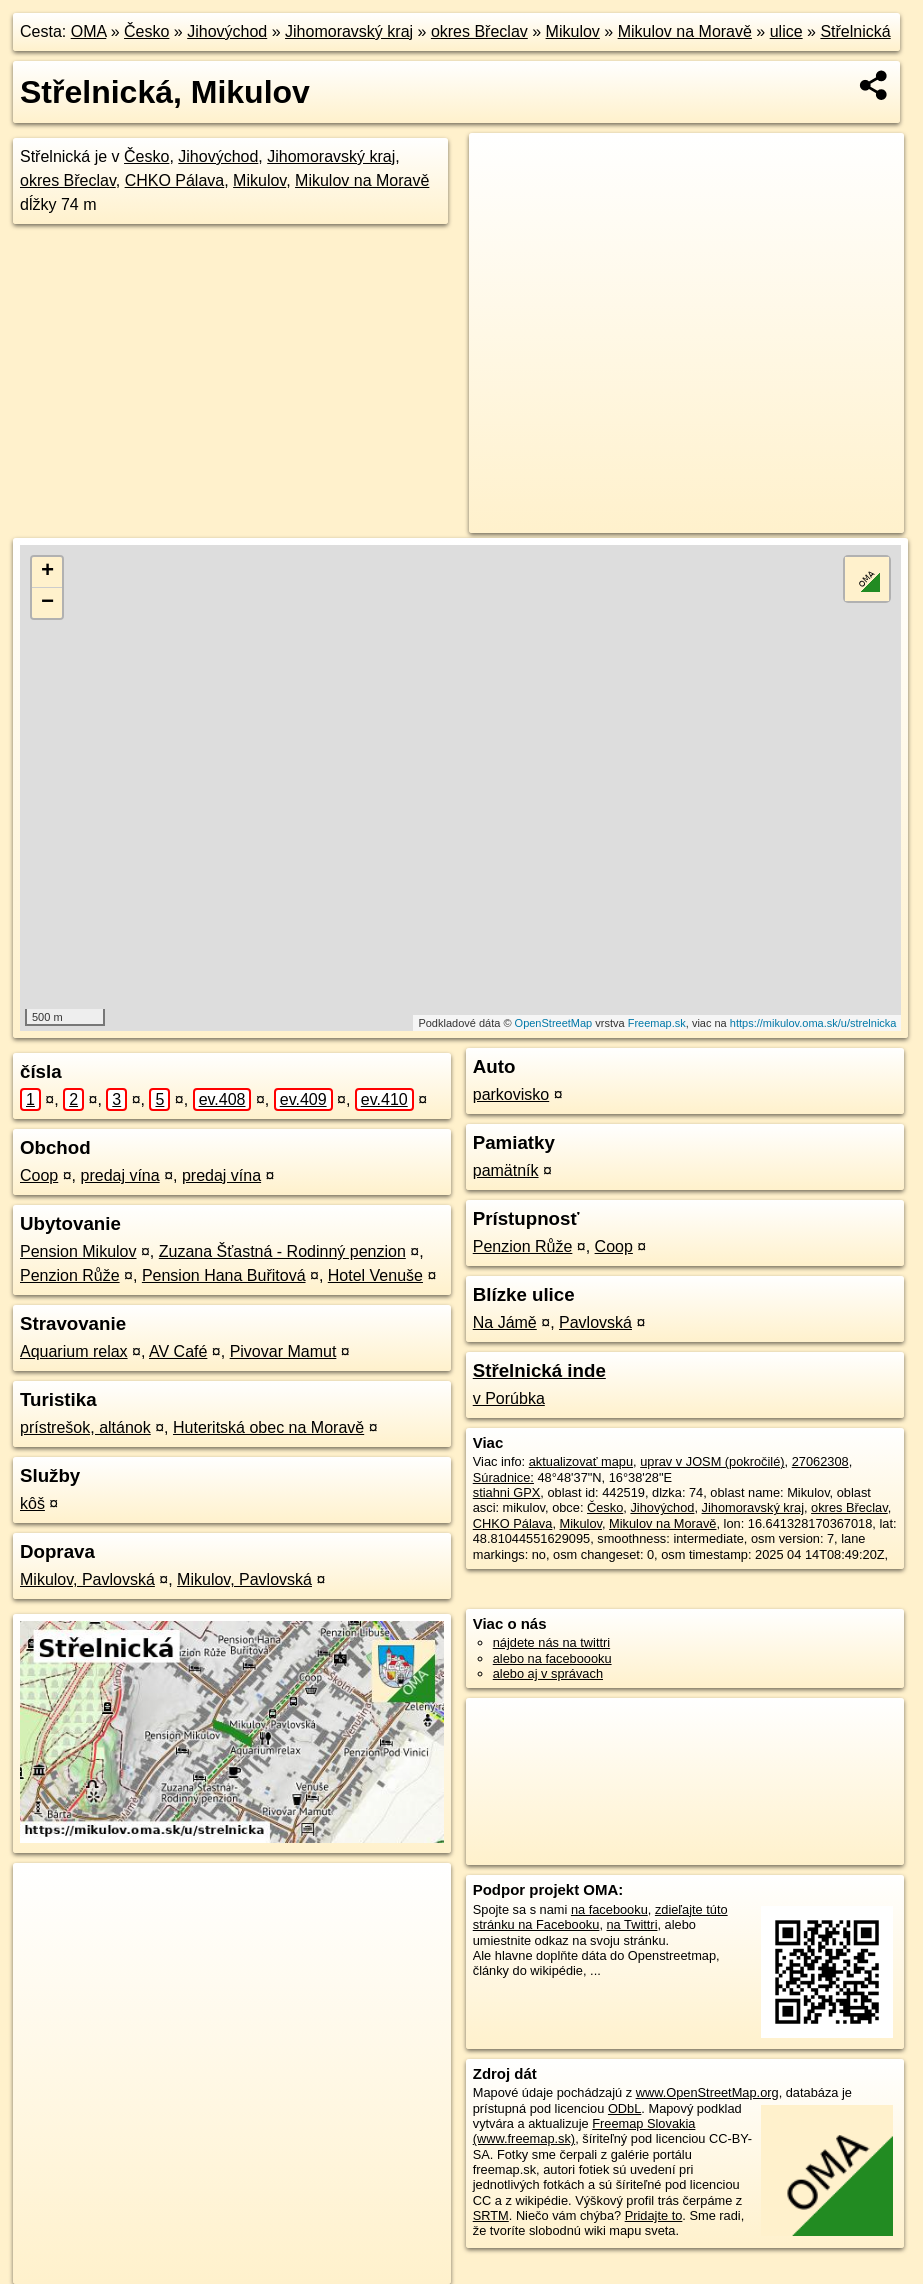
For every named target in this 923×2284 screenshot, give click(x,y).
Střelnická (855, 31)
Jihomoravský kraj (349, 31)
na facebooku (609, 1909)
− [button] (47, 603)
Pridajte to (654, 2215)
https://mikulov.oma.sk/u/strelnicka (813, 1023)
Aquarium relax (74, 1351)
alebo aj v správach (548, 1673)
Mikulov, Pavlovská (87, 1579)
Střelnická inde (539, 1370)
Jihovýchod (227, 31)
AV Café (178, 1351)
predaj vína (120, 1175)
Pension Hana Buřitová (224, 1275)
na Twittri (632, 1924)
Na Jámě (505, 1322)
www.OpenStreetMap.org (707, 2092)
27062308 (820, 1461)
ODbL (624, 2108)
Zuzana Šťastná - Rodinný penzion (282, 1251)
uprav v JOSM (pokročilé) (712, 1461)
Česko (146, 31)
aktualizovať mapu (581, 1461)
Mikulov (573, 31)
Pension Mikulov (78, 1251)
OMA (89, 31)
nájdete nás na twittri (551, 1642)
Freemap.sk (657, 1023)
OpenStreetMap (554, 1023)
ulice (786, 31)
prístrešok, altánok (85, 1427)
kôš (32, 1503)
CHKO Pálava (175, 180)
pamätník (506, 1170)
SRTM (491, 2215)
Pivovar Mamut (283, 1351)
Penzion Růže (70, 1275)
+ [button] (47, 572)
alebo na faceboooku (552, 1658)
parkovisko (511, 1094)
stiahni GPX (507, 1492)
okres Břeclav (479, 31)
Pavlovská (595, 1322)
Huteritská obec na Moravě (268, 1427)
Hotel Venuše (375, 1275)
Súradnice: (503, 1477)
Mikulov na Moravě (685, 31)
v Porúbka (509, 1398)
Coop (39, 1175)
